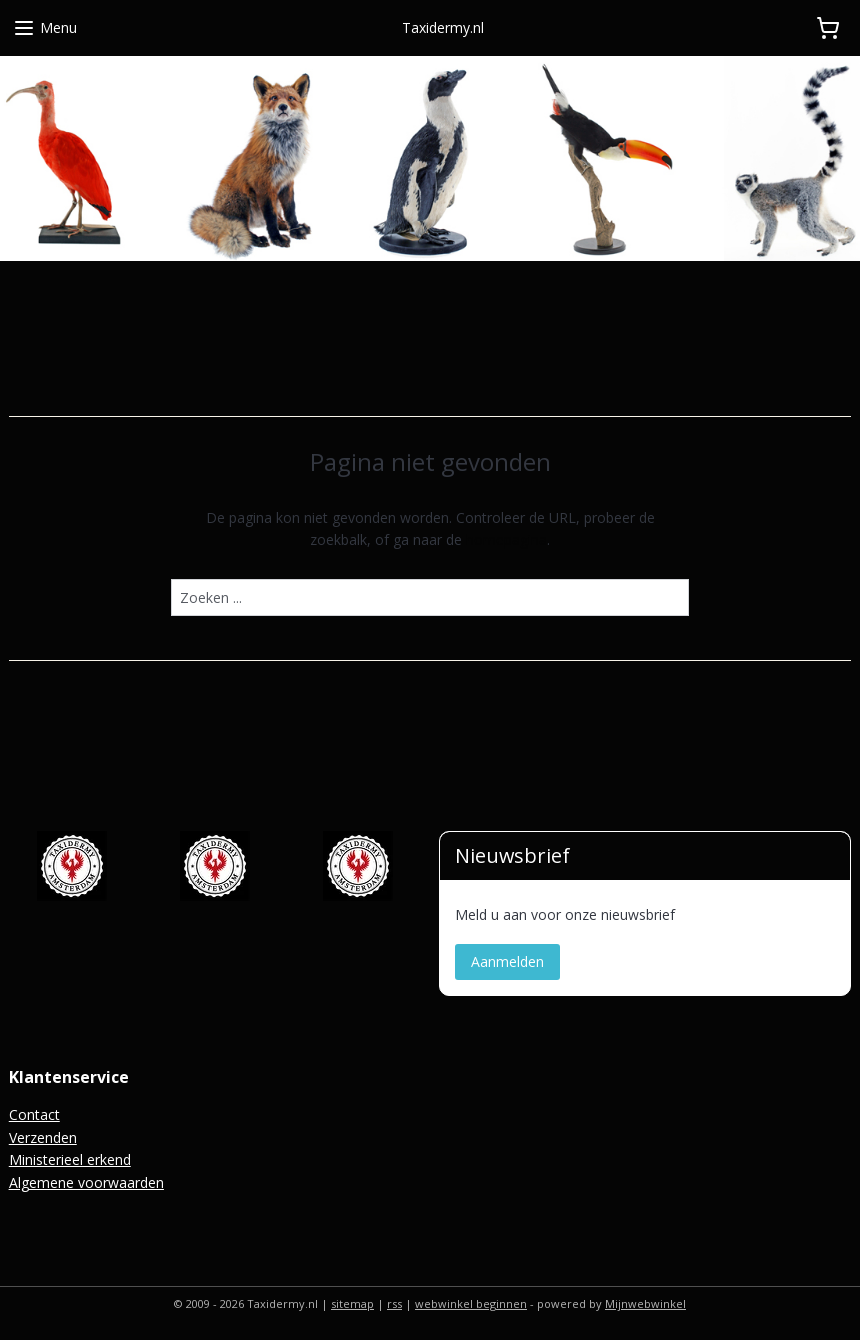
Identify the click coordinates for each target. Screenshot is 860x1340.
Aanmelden (507, 961)
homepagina (506, 539)
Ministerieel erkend (70, 1159)
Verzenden (43, 1137)
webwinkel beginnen (471, 1303)
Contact (34, 1114)
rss (394, 1303)
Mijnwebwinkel (645, 1303)
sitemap (352, 1303)
